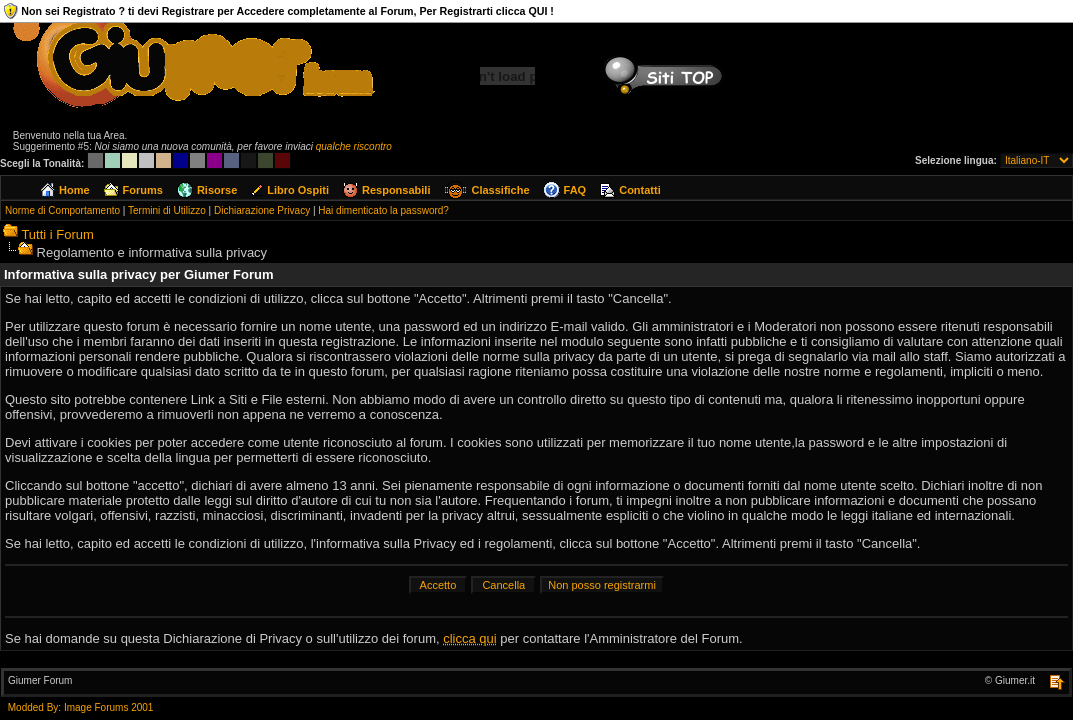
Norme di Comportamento (62, 210)
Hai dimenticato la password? (383, 210)
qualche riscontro (354, 146)
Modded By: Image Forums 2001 (81, 707)
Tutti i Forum (57, 234)
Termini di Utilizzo (167, 210)
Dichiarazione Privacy (262, 210)
